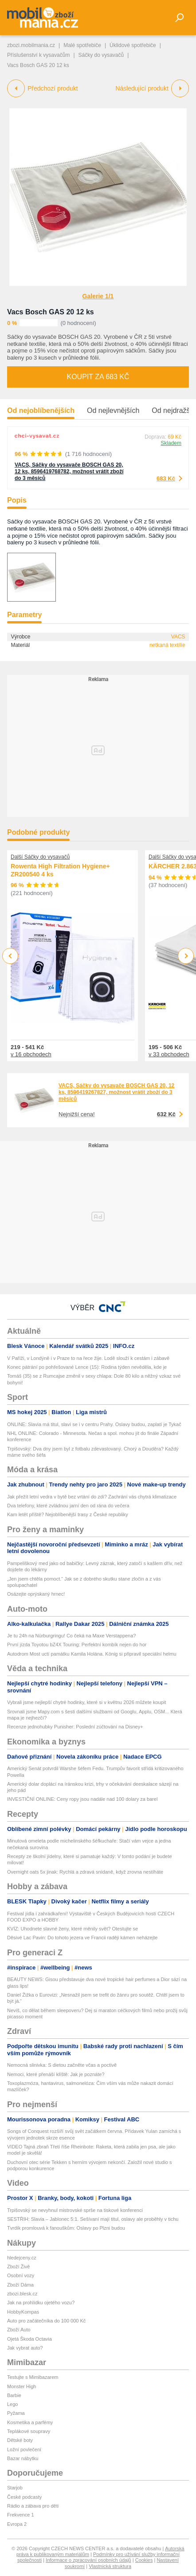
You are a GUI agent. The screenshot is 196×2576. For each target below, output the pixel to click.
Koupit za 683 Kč (98, 376)
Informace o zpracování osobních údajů (88, 2560)
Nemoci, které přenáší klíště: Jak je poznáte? (56, 2074)
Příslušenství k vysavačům (38, 55)
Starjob (15, 2487)
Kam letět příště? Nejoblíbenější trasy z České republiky (67, 1514)
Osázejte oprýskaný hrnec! (36, 1594)
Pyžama (16, 2413)
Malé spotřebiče (82, 45)
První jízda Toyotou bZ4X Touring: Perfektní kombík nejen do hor (77, 1644)
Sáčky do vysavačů (101, 55)
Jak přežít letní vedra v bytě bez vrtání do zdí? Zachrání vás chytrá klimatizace (91, 1496)
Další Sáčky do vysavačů (40, 857)
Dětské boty (20, 2440)
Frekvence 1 (20, 2514)
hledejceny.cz (21, 2257)
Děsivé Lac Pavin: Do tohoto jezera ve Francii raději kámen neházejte (82, 1937)
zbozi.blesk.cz (22, 2293)
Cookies (144, 2560)
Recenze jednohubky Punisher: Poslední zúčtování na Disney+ (75, 1726)
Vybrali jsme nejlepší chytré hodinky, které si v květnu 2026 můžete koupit (86, 1702)
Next (186, 956)
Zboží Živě (18, 2266)
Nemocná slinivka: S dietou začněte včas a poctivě (62, 2065)
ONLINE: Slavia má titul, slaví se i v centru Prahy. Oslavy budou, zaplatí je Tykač (94, 1424)
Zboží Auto (19, 2329)
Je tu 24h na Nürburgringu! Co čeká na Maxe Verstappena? (71, 1635)
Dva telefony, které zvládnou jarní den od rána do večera (68, 1505)
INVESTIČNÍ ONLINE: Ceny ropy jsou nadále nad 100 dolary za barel (82, 1799)
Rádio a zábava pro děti (33, 2506)
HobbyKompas (23, 2311)
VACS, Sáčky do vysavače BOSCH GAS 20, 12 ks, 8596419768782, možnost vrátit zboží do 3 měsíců (69, 471)
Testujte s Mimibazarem (33, 2377)
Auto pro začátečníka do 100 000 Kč (46, 2320)
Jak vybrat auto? (25, 2347)
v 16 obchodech (31, 1054)
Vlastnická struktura (110, 2566)
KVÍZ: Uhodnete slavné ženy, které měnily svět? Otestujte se (72, 1928)
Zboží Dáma (20, 2284)
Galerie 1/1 (98, 296)
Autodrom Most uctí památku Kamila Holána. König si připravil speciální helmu (91, 1654)
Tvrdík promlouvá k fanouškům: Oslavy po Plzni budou (66, 2228)
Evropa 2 (17, 2524)
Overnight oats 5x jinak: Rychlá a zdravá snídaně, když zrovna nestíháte (85, 1872)
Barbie (14, 2395)
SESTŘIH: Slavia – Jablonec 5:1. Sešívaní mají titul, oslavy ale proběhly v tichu (92, 2219)
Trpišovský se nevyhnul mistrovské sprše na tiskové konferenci (75, 2210)
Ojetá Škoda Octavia (29, 2339)
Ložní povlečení (24, 2449)
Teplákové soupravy (28, 2431)
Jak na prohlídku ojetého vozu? (40, 2302)
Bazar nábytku (22, 2458)
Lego (12, 2404)
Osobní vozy (20, 2275)
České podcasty (24, 2497)
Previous (10, 955)
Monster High (21, 2386)
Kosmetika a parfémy (30, 2422)
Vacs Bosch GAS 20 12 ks (50, 312)
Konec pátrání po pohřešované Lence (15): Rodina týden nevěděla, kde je (87, 1367)
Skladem (171, 443)
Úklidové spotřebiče (133, 45)
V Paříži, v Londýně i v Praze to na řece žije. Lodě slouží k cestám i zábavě (88, 1358)
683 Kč (166, 478)
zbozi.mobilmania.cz (31, 45)
